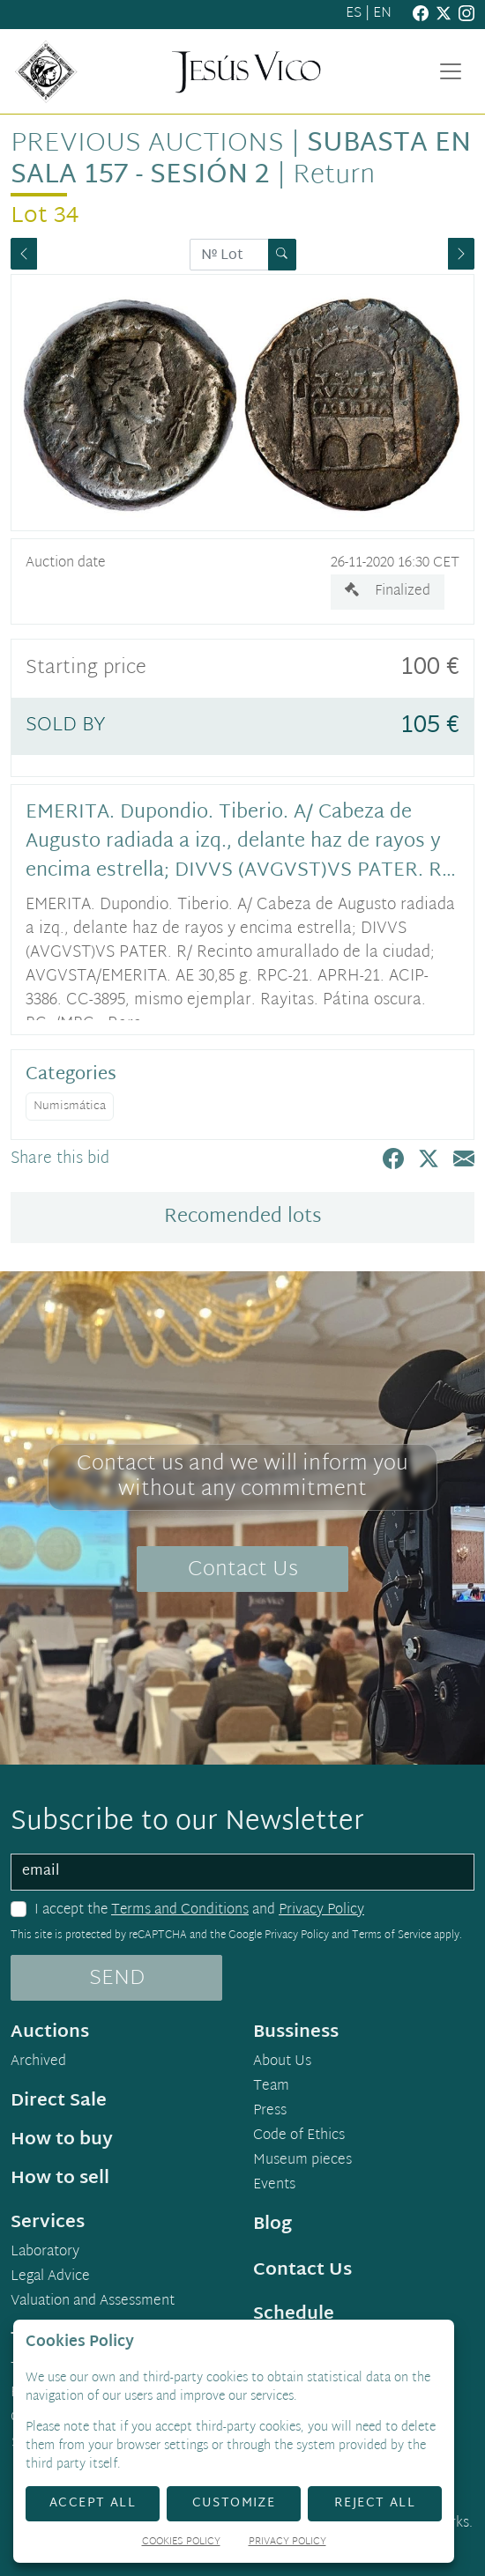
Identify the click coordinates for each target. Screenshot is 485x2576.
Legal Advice (50, 2277)
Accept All (92, 2503)
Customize (234, 2503)
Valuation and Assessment (93, 2302)
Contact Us (243, 1570)
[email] (242, 1872)
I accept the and (199, 1910)
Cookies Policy (181, 2542)
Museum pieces (302, 2161)
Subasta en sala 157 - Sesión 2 (241, 160)
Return (334, 176)
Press (270, 2111)
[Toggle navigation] (450, 71)
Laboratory (45, 2252)
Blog (272, 2224)
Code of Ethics (299, 2136)
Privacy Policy (321, 1910)
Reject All (374, 2503)
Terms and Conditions (180, 1910)
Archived (38, 2062)
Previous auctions (147, 144)
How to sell (60, 2178)
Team (271, 2087)
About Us (282, 2062)
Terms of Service (391, 1935)
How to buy (62, 2140)
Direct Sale (59, 2101)
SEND (117, 1978)
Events (274, 2185)
